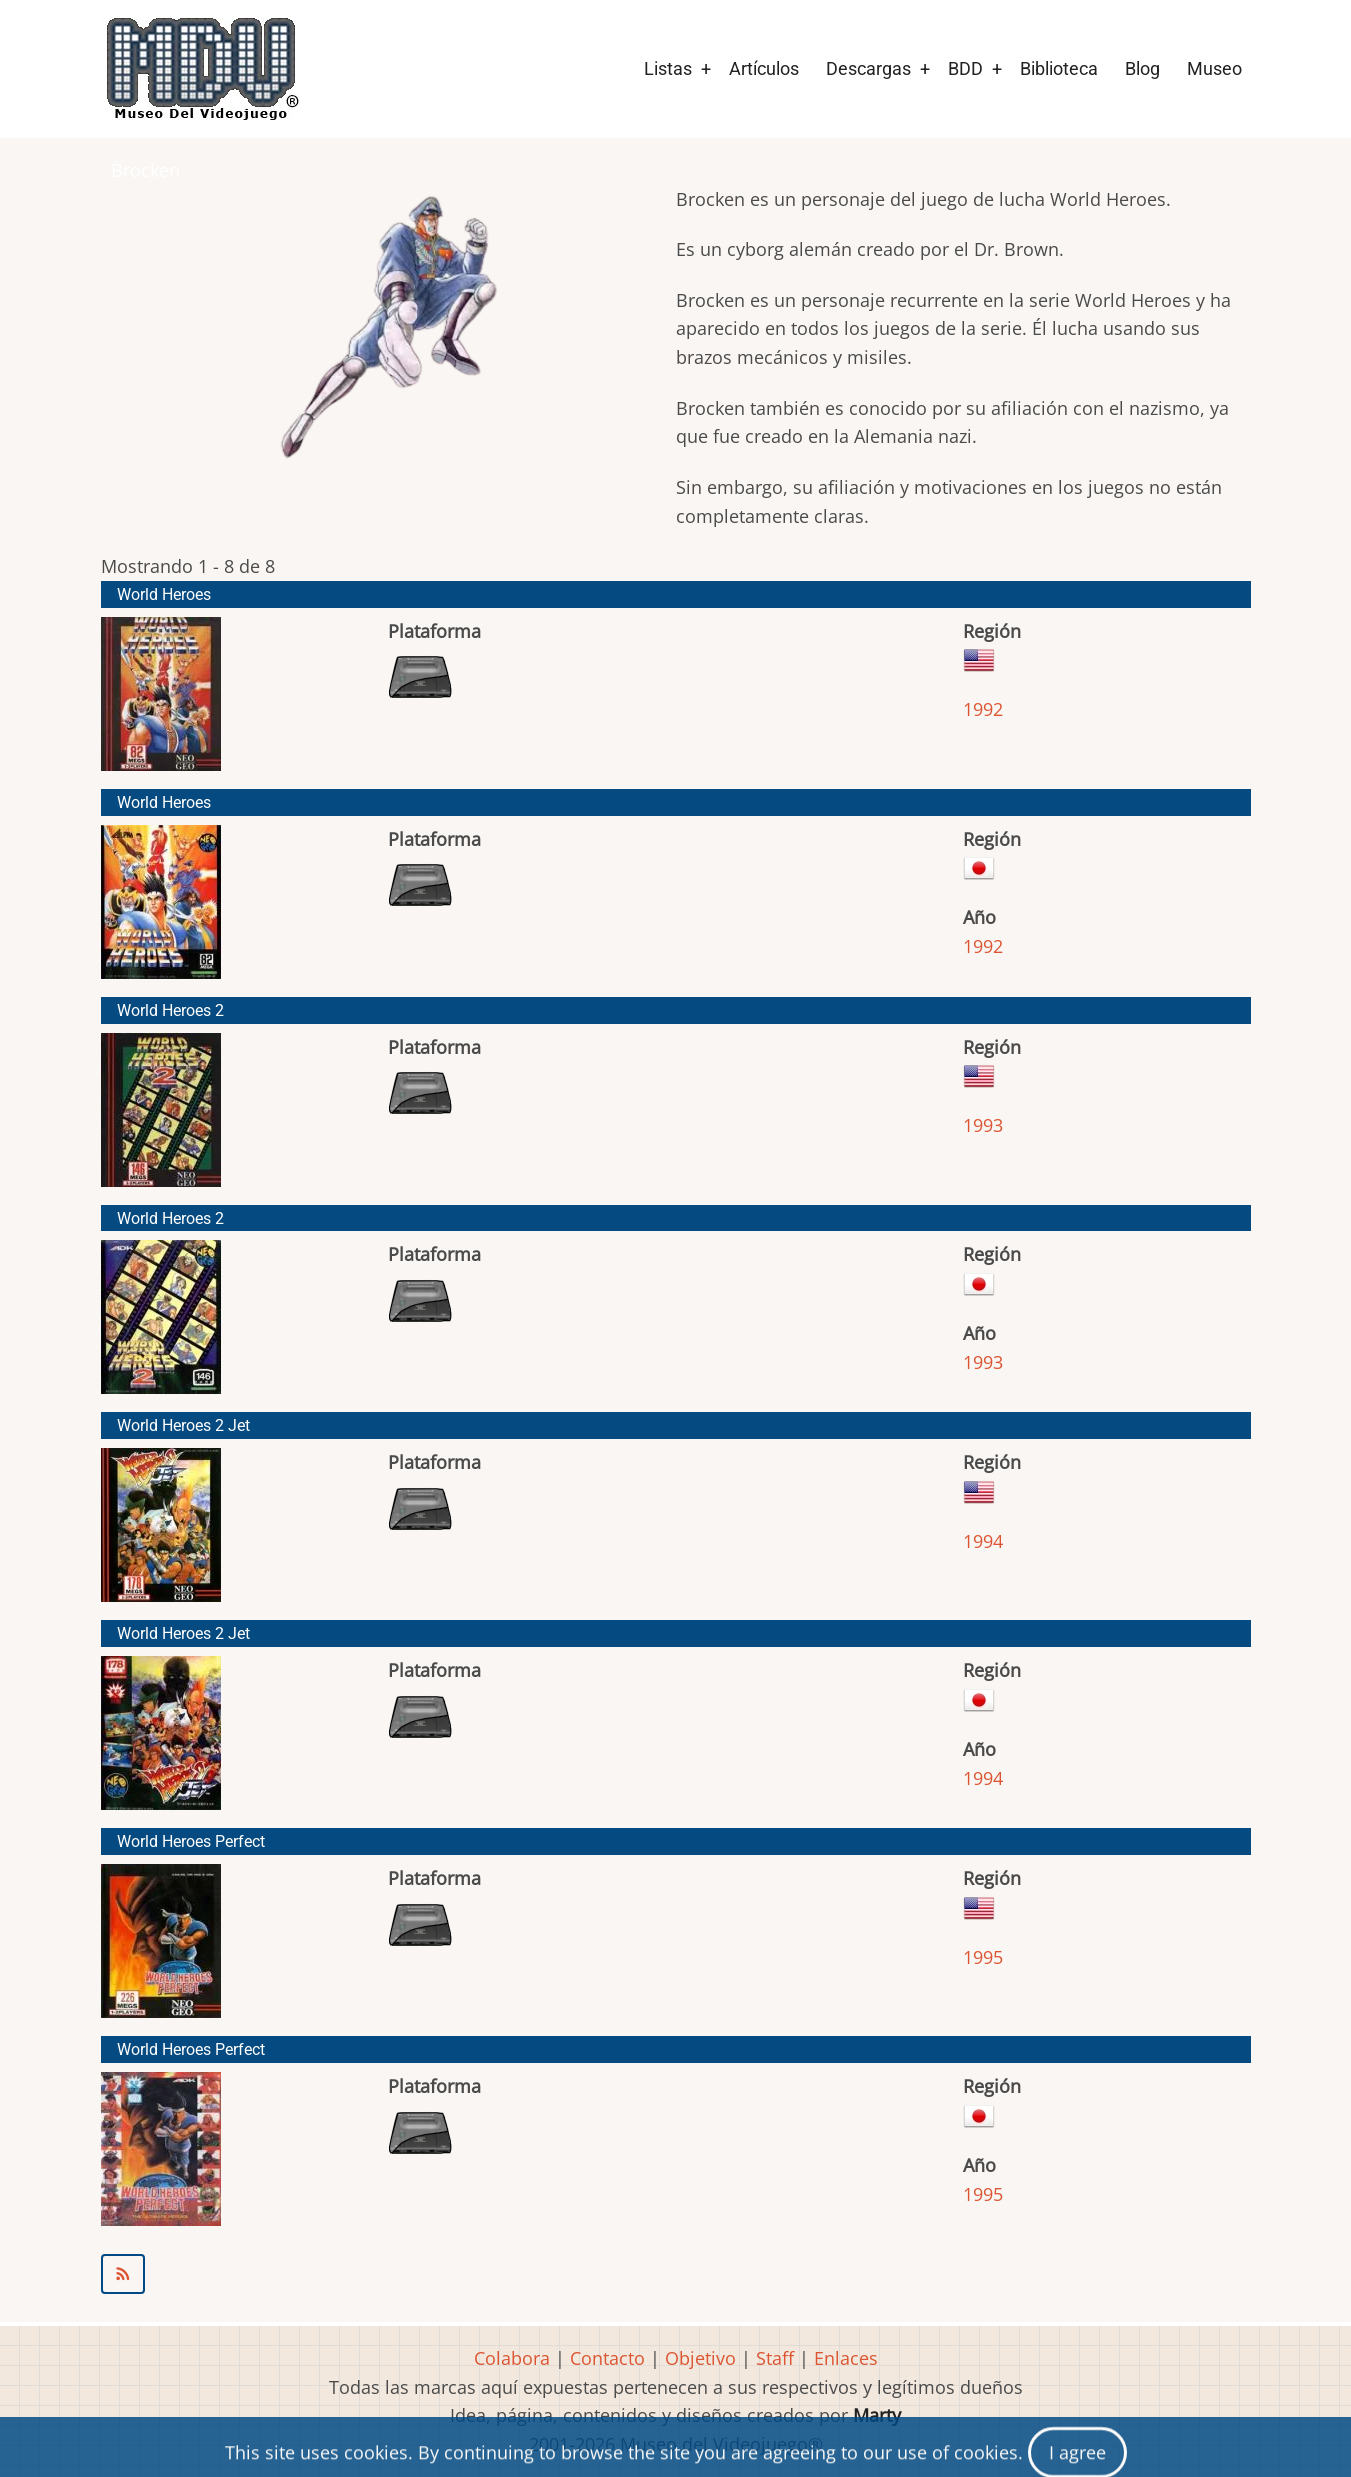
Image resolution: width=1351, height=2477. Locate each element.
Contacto (607, 2358)
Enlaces (846, 2358)
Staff (775, 2358)
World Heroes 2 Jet (183, 1425)
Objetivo (700, 2358)
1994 (983, 1541)
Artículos (764, 68)
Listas (668, 68)
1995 (983, 1957)
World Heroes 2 (170, 1010)
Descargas (868, 68)
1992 (983, 709)
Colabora (512, 2358)
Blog (1142, 68)
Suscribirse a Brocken (676, 2274)
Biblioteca (1059, 68)
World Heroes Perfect (191, 1841)
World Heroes (164, 594)
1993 (983, 1125)
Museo (1214, 68)
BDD (965, 68)
